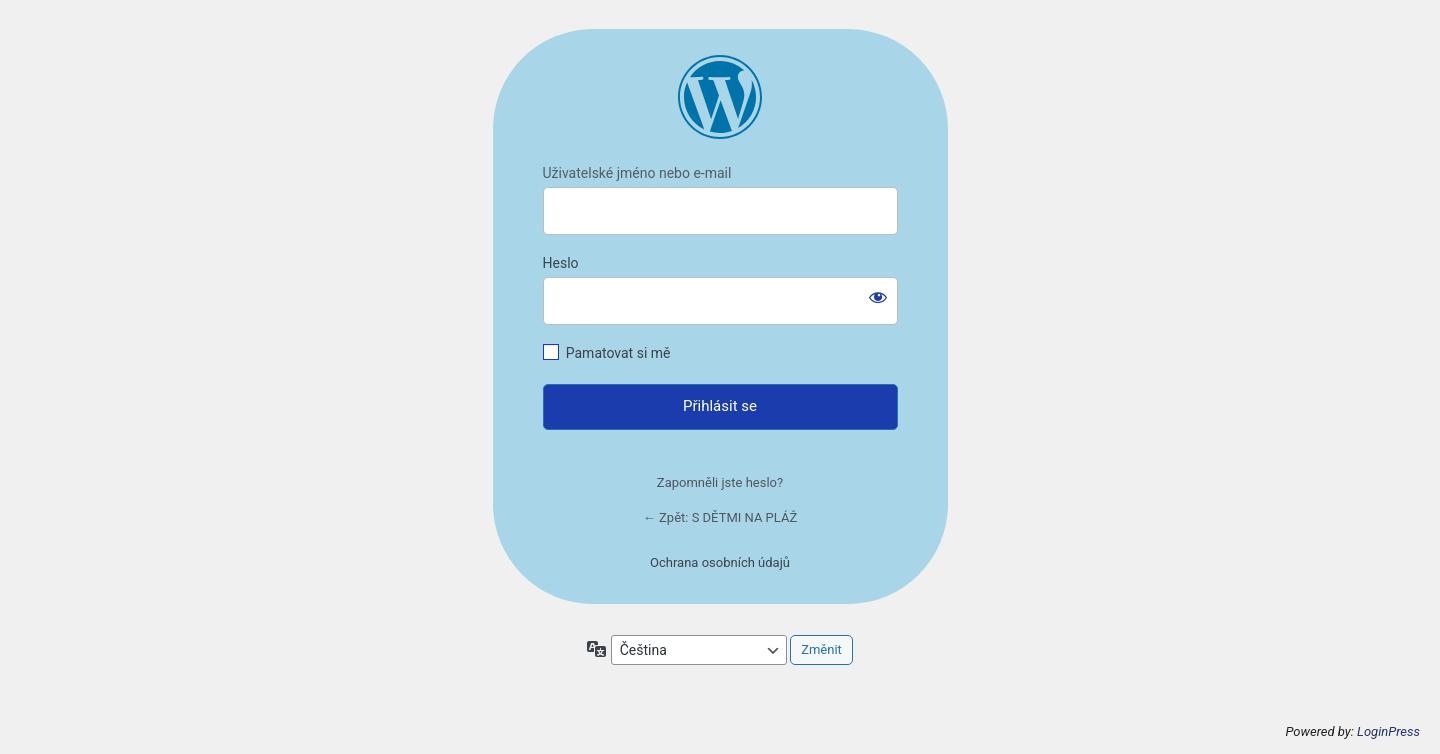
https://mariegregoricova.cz (720, 97)
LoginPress (1388, 731)
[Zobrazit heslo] (878, 297)
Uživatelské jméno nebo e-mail (637, 173)
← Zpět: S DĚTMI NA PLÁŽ (720, 517)
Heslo (561, 263)
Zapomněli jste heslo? (720, 482)
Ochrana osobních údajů (720, 562)
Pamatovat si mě (618, 353)
